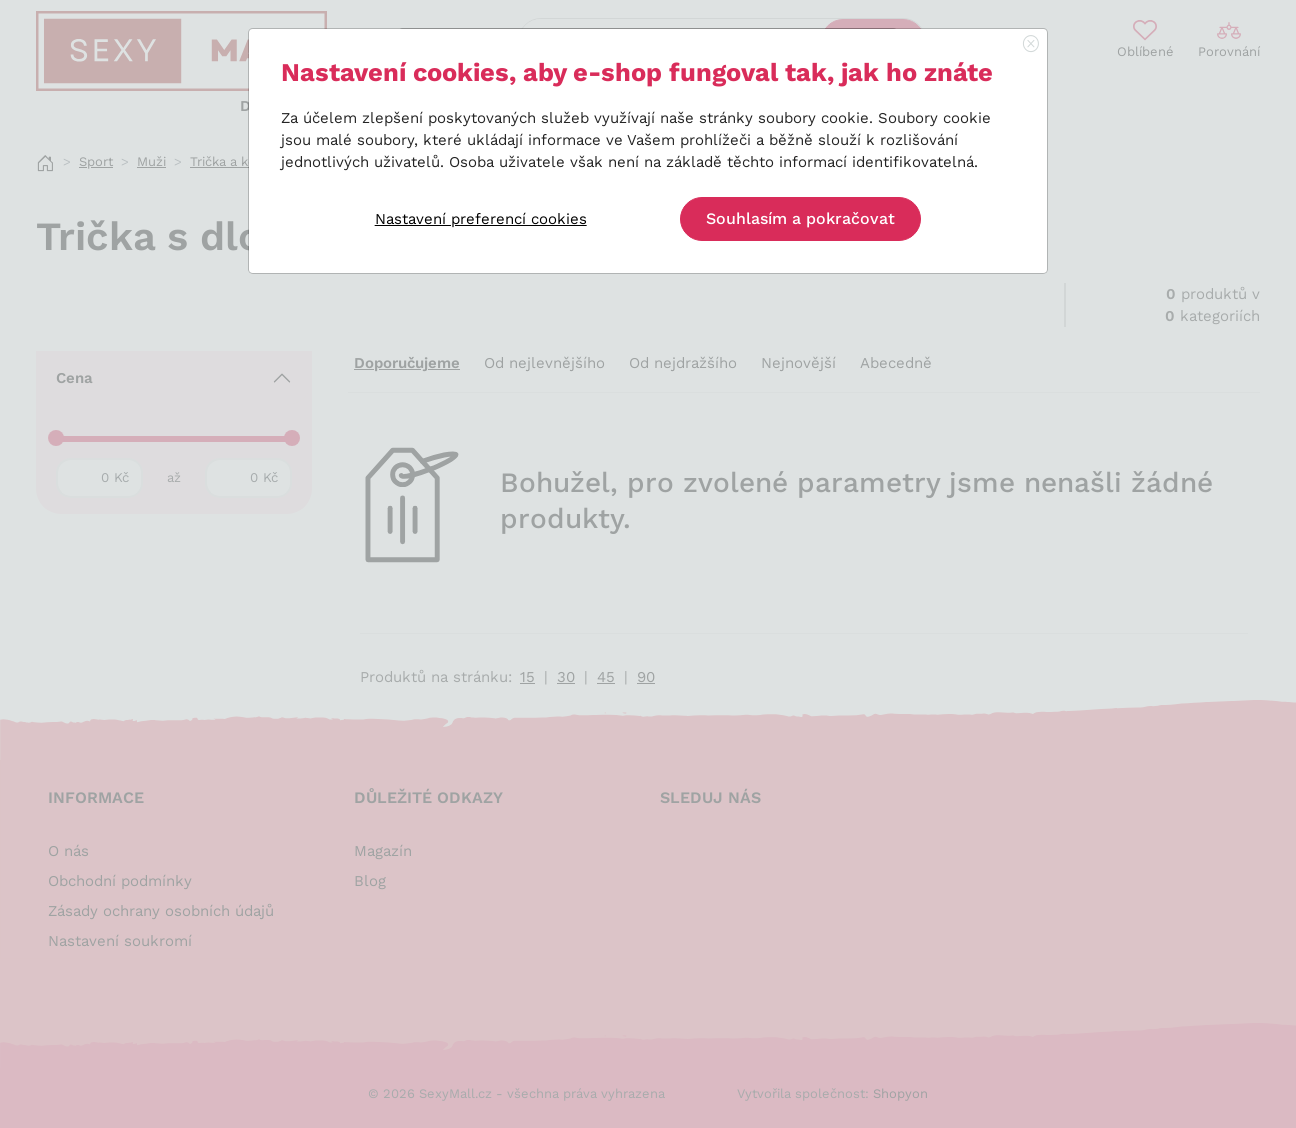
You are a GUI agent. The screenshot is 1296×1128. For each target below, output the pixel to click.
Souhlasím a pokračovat (800, 218)
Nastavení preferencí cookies (481, 219)
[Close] (1031, 45)
